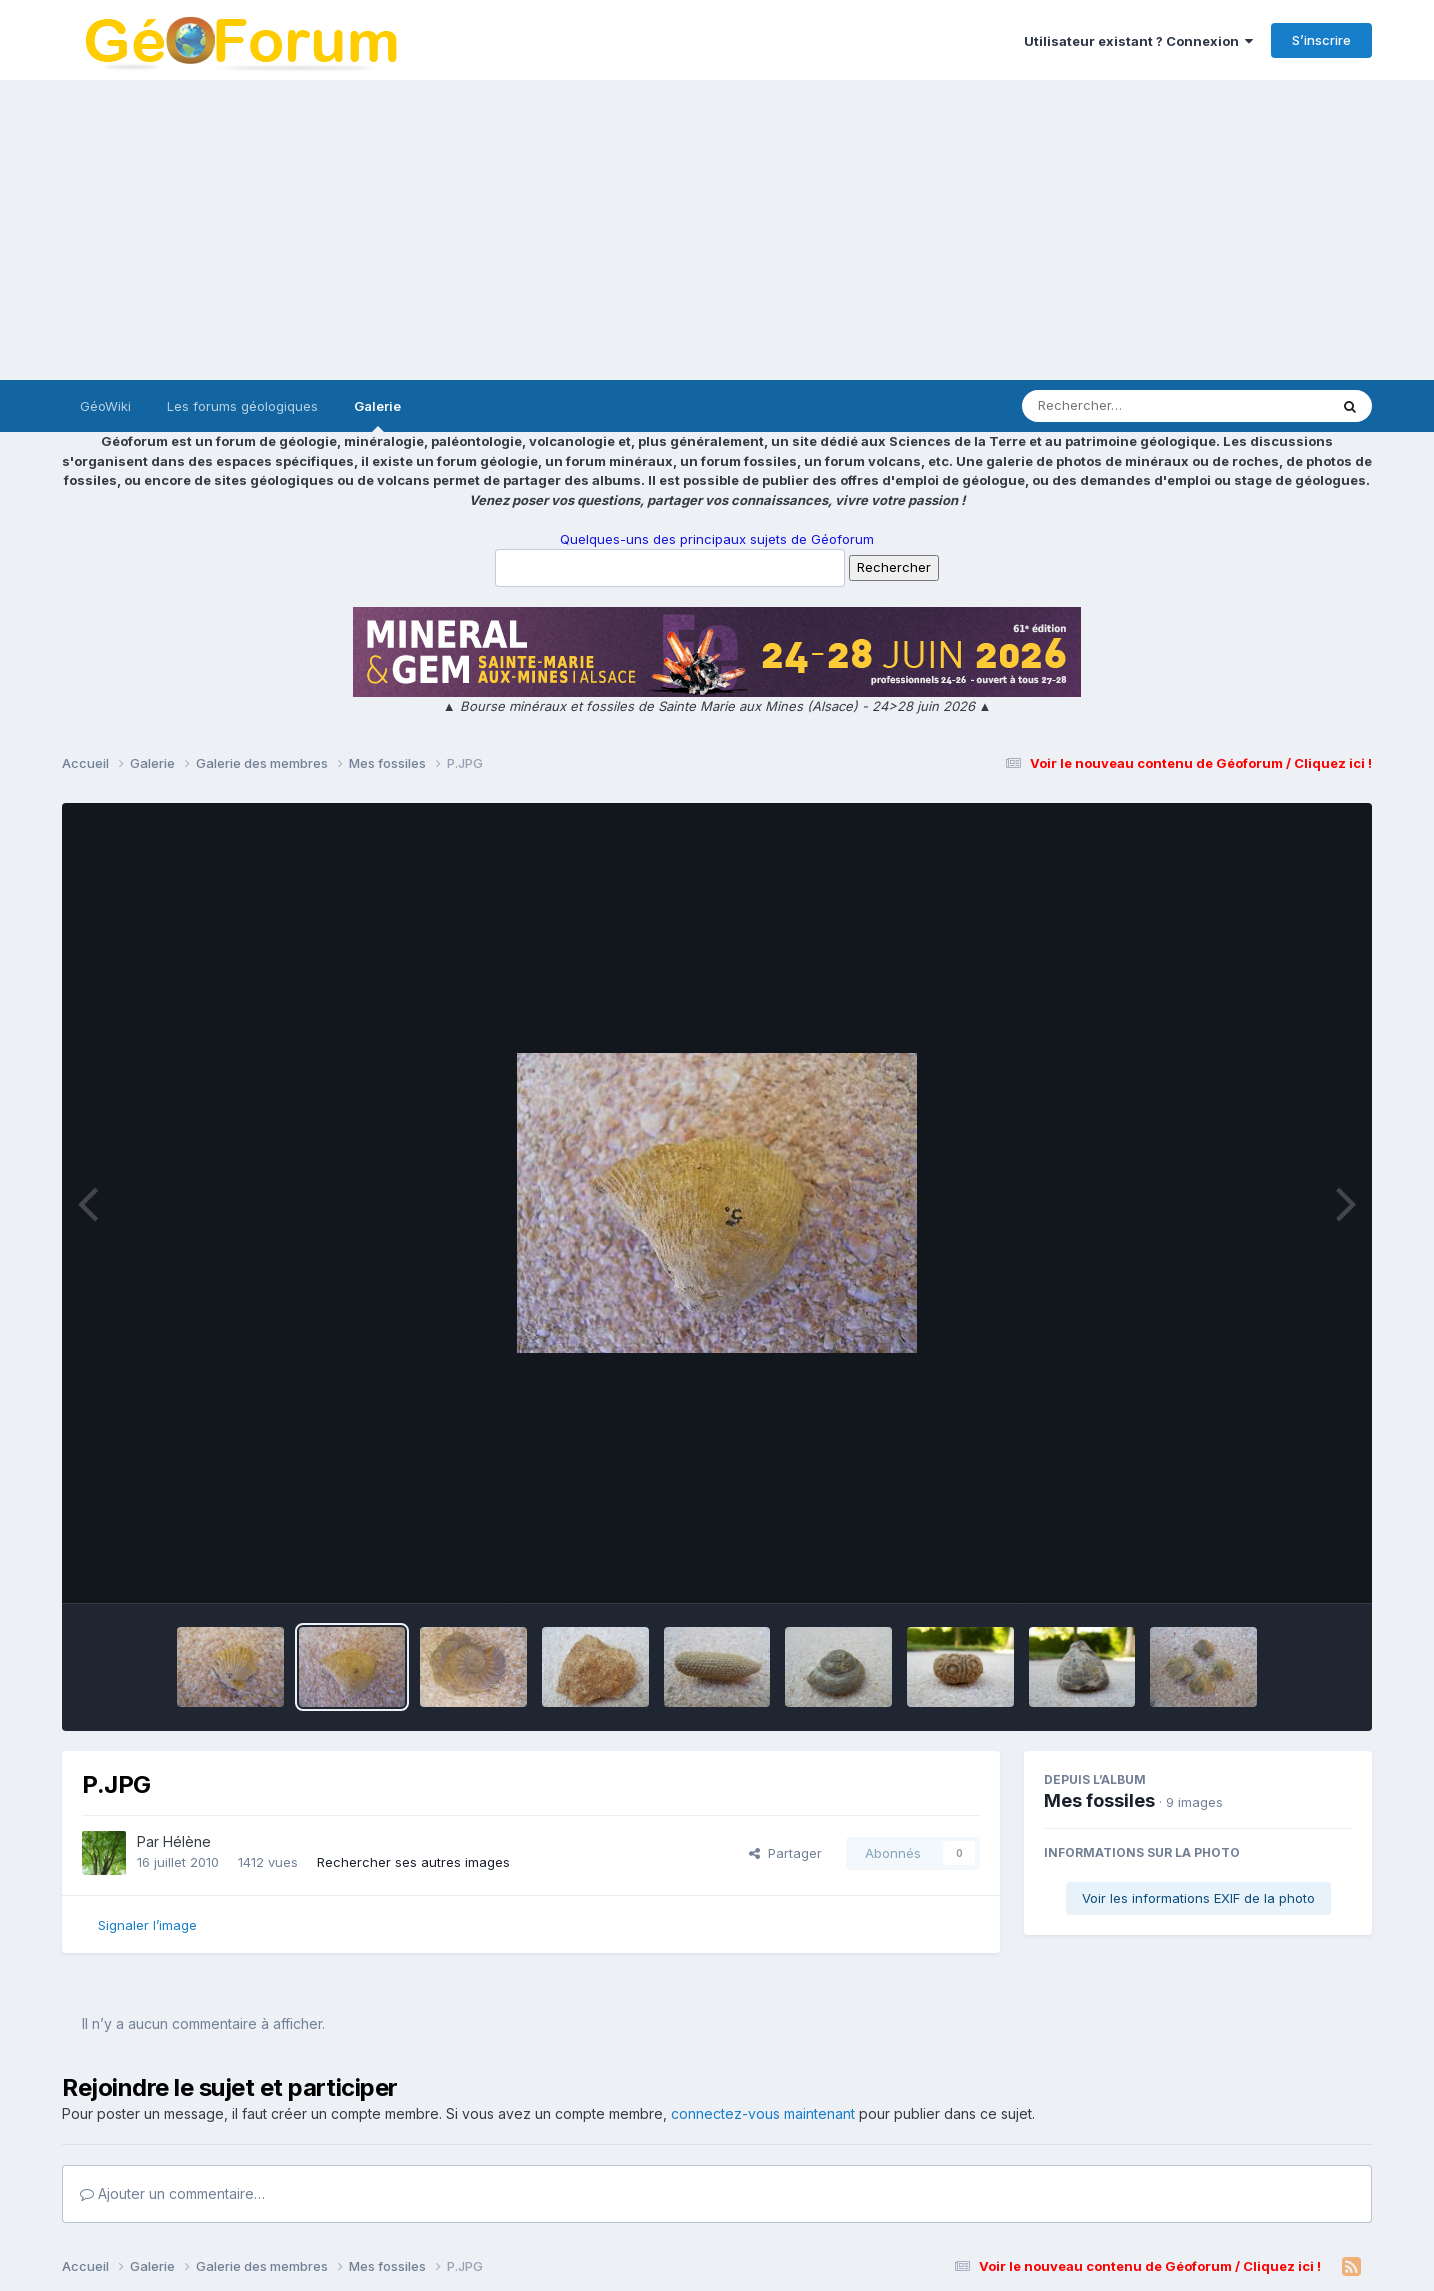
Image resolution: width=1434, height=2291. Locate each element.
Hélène (187, 1841)
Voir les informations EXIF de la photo (1198, 1898)
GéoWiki (105, 406)
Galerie (377, 415)
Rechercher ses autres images (413, 1862)
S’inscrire (1321, 40)
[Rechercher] (1117, 406)
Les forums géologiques (242, 406)
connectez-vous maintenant (763, 2113)
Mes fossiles (1099, 1800)
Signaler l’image (147, 1925)
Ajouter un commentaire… (172, 2193)
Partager (785, 1853)
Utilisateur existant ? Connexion (1138, 41)
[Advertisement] (717, 230)
